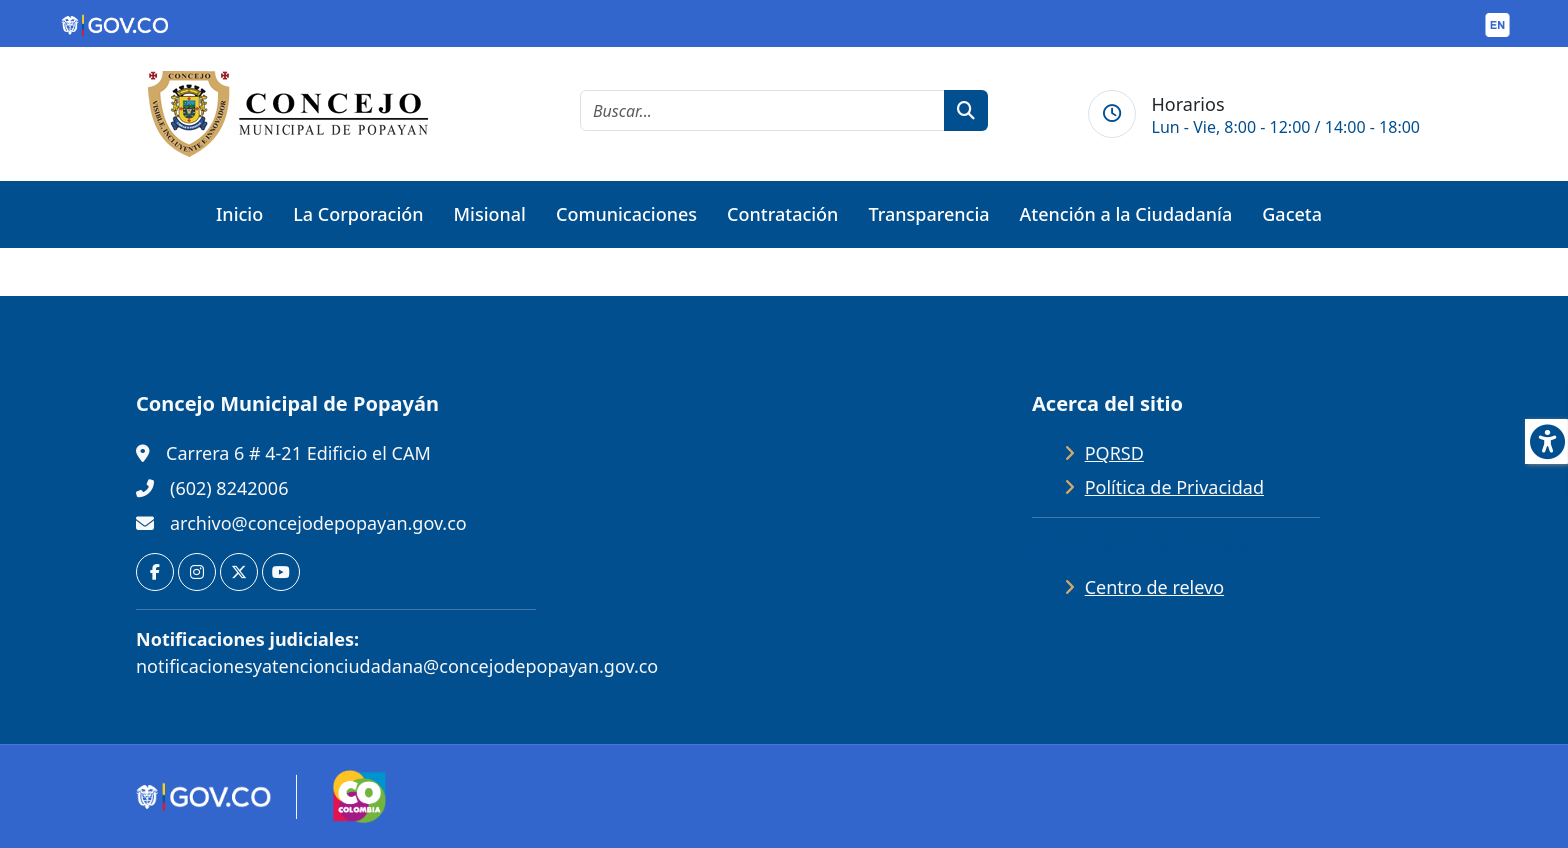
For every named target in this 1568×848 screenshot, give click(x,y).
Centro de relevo (1154, 587)
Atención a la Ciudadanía (1126, 214)
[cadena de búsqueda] (762, 110)
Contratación (782, 214)
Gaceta (1292, 214)
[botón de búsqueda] (966, 110)
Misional (490, 214)
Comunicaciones (626, 214)
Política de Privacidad (1174, 487)
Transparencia (928, 214)
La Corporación (358, 214)
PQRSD (1114, 453)
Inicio (239, 214)
